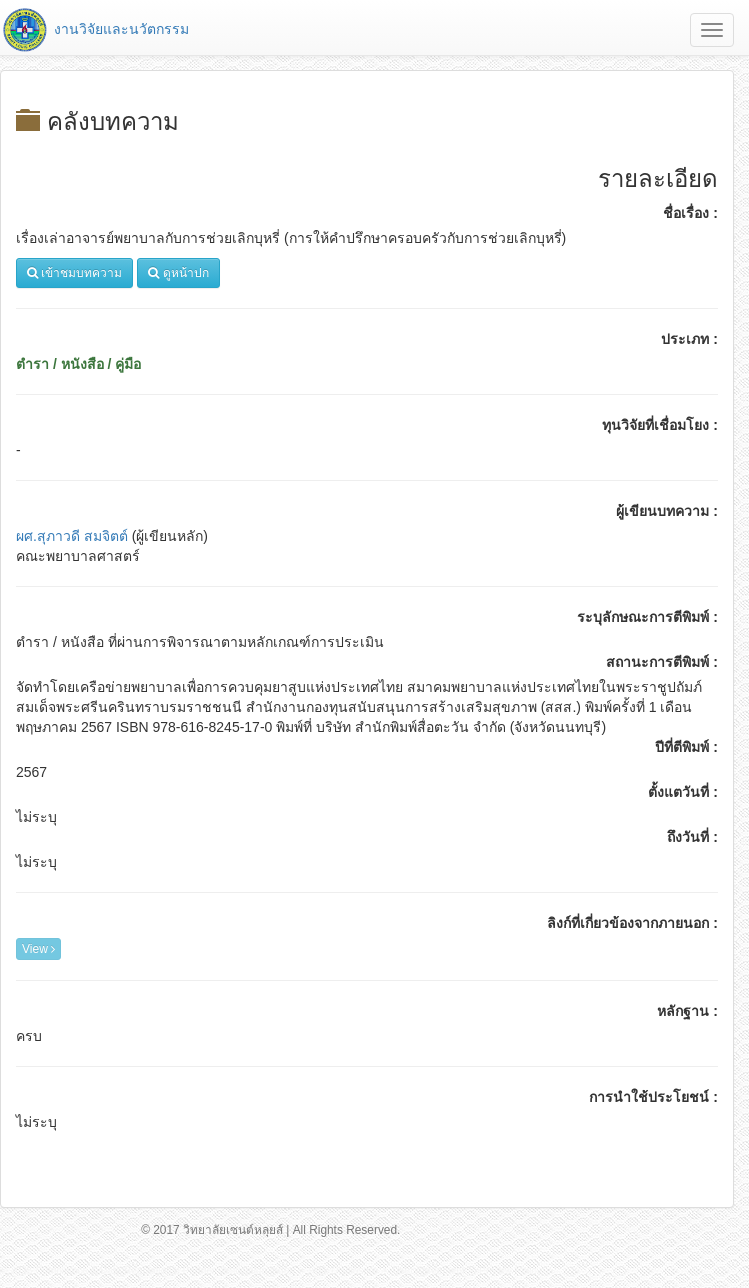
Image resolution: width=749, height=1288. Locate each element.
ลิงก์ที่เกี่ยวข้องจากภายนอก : (632, 923)
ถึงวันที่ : (692, 837)
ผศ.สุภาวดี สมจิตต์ (72, 536)
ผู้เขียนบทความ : (667, 511)
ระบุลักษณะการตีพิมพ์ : (647, 617)
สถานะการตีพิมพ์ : (662, 662)
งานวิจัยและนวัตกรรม (94, 29)
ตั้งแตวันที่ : (683, 792)
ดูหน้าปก (178, 273)
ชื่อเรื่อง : (690, 213)
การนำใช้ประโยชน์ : (653, 1097)
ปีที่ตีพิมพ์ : (686, 747)
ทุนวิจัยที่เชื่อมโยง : (660, 425)
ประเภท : (689, 339)
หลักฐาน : (687, 1011)
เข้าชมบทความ (74, 273)
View (38, 949)
